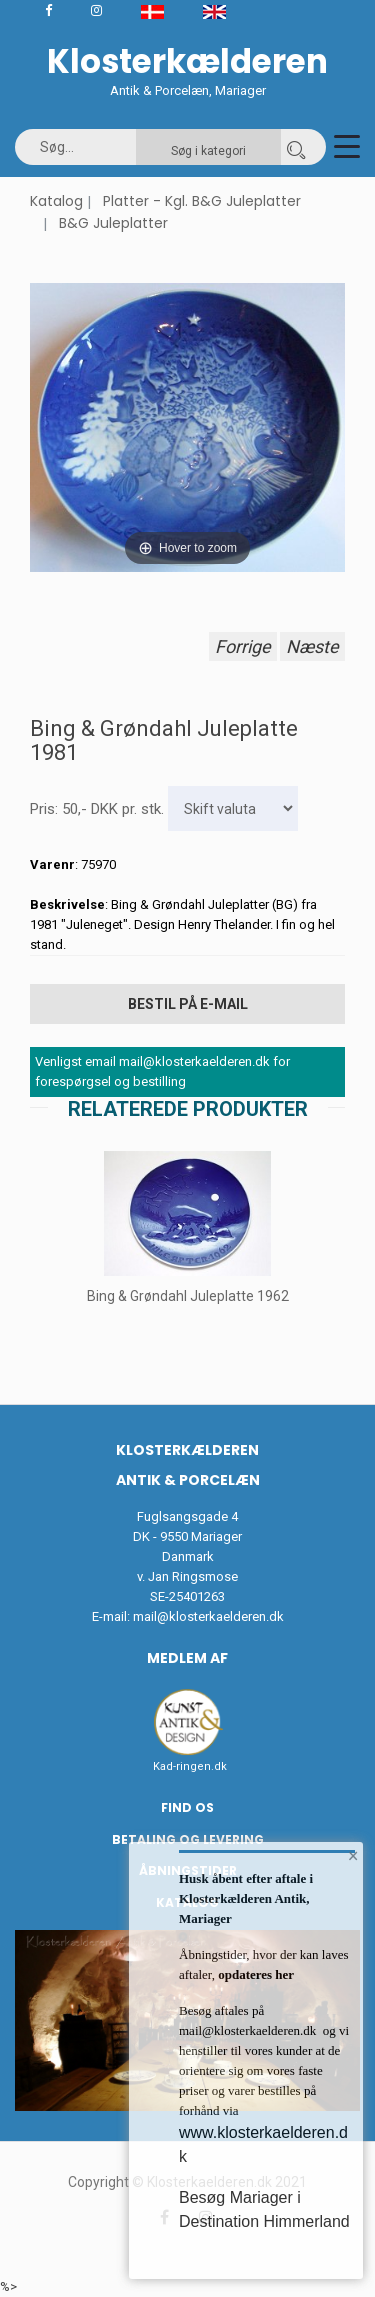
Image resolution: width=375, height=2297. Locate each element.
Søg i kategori (208, 151)
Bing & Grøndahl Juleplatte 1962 (188, 1296)
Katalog (56, 201)
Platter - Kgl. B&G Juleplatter (202, 201)
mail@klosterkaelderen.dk (208, 1616)
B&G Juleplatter (113, 223)
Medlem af (187, 1658)
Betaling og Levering (188, 1839)
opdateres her (254, 1974)
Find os (187, 1807)
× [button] (353, 1856)
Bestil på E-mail (188, 1004)
